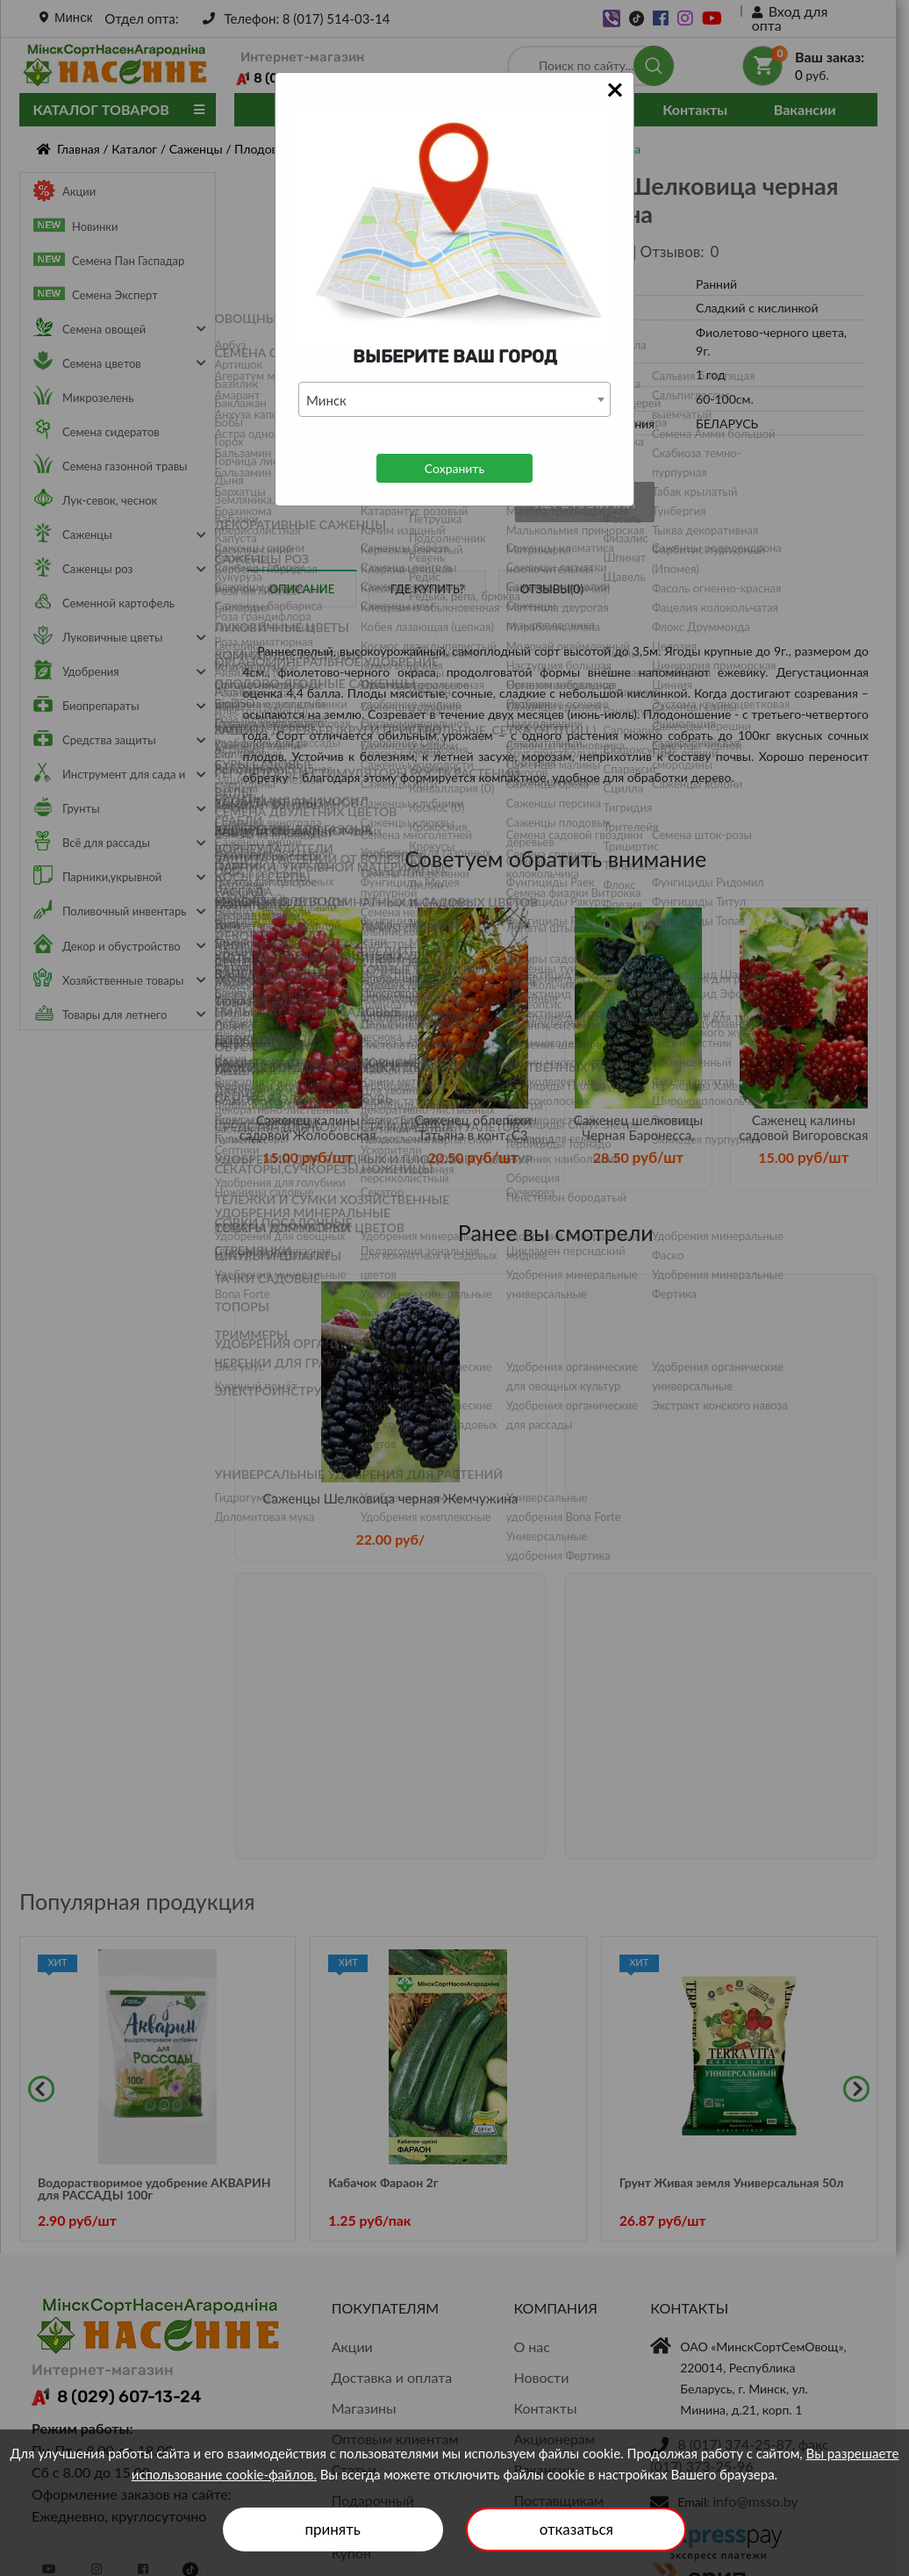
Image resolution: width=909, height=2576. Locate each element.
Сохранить (454, 468)
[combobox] (454, 399)
